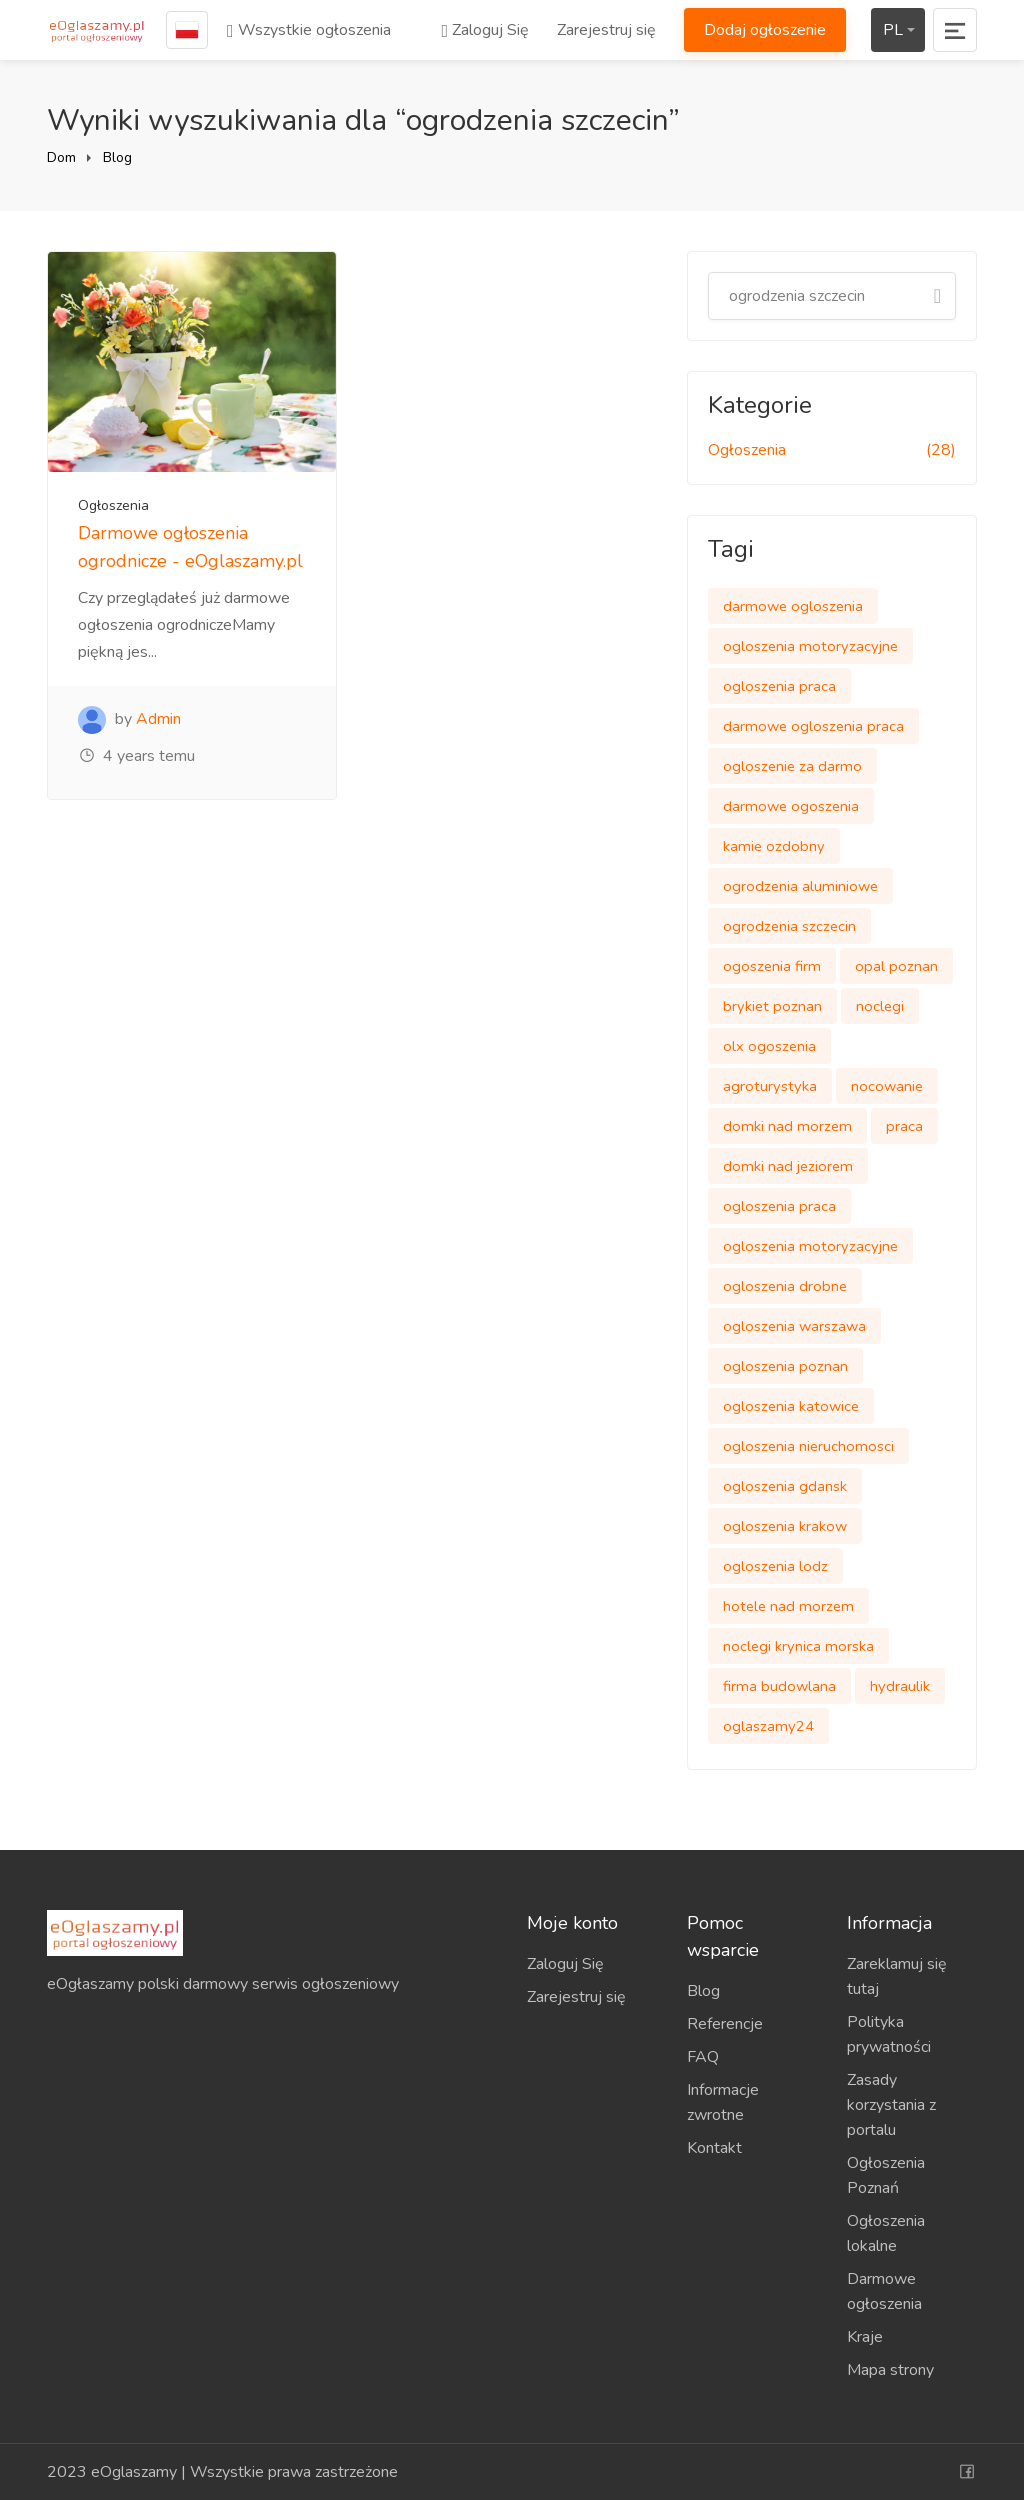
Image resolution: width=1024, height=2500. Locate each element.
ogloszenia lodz (775, 1566)
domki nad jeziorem (788, 1166)
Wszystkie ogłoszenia (309, 30)
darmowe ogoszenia (791, 806)
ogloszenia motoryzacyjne (810, 646)
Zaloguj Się (485, 30)
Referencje (725, 2024)
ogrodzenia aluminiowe (800, 886)
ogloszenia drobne (785, 1286)
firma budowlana (779, 1686)
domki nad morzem (787, 1126)
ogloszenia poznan (785, 1366)
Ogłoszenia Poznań (886, 2175)
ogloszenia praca (779, 686)
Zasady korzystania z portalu (891, 2105)
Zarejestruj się (606, 30)
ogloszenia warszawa (794, 1326)
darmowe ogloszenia (793, 606)
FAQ (703, 2057)
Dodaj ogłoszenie (765, 30)
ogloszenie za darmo (792, 766)
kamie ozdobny (774, 846)
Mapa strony (890, 2370)
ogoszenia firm (772, 966)
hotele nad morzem (788, 1606)
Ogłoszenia (113, 505)
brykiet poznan (772, 1006)
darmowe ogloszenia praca (813, 726)
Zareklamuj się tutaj (897, 1976)
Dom (61, 157)
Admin (158, 719)
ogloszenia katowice (791, 1406)
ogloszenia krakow (785, 1526)
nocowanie (887, 1086)
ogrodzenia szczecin (789, 926)
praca (904, 1126)
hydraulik (900, 1686)
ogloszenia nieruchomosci (808, 1446)
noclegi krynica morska (798, 1646)
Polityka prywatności (889, 2034)
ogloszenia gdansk (785, 1486)
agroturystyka (770, 1086)
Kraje (865, 2337)
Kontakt (714, 2148)
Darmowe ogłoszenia (884, 2291)
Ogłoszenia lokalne (886, 2233)
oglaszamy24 (768, 1726)
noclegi (880, 1006)
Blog (117, 157)
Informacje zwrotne (723, 2102)
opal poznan (896, 966)
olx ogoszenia (769, 1046)
